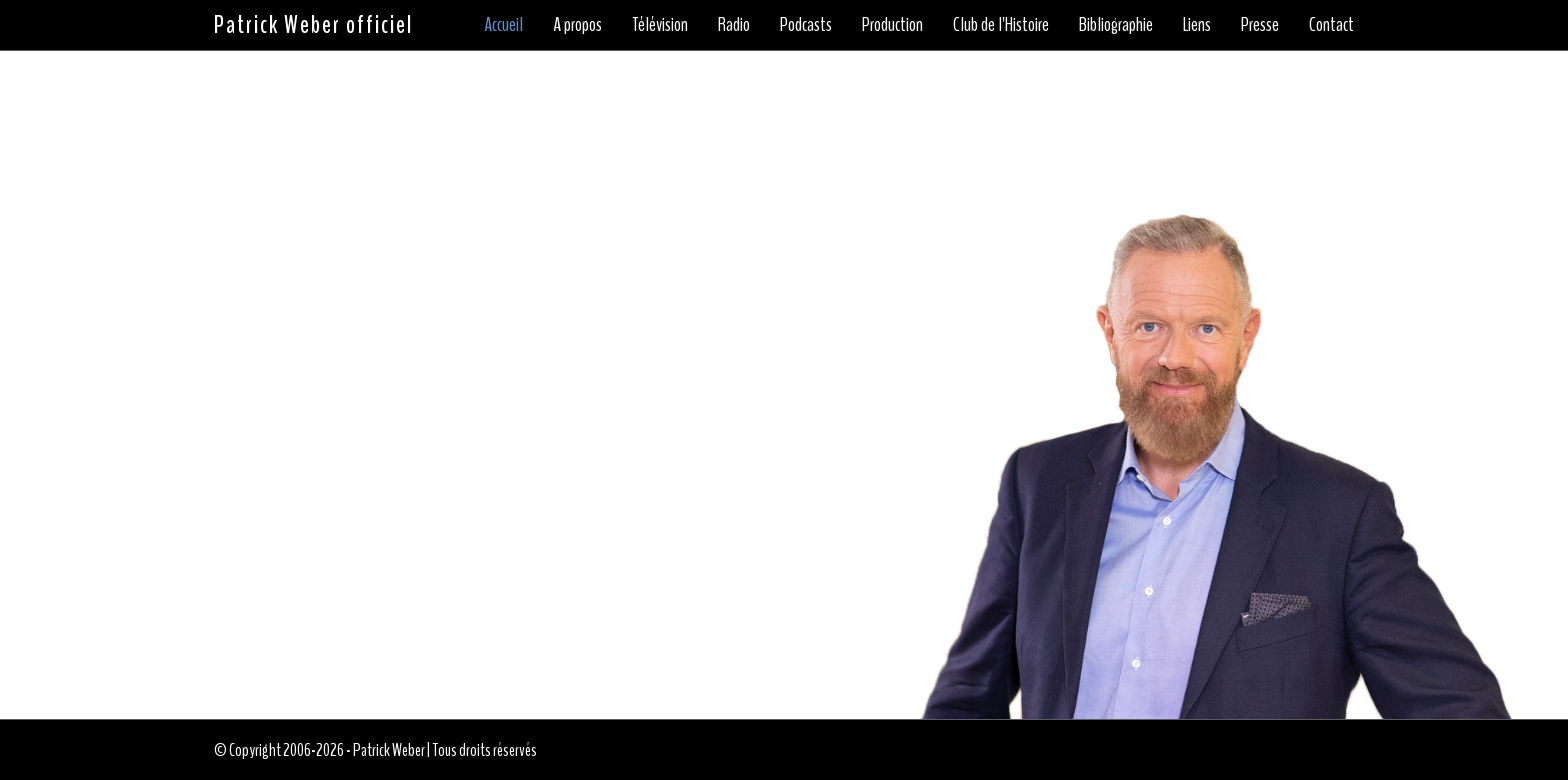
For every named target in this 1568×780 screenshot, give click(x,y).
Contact (1331, 24)
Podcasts (806, 24)
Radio (734, 24)
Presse (1260, 24)
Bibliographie (1116, 24)
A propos (577, 24)
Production (892, 24)
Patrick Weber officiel (313, 25)
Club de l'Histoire (1001, 24)
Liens (1197, 24)
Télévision (660, 24)
